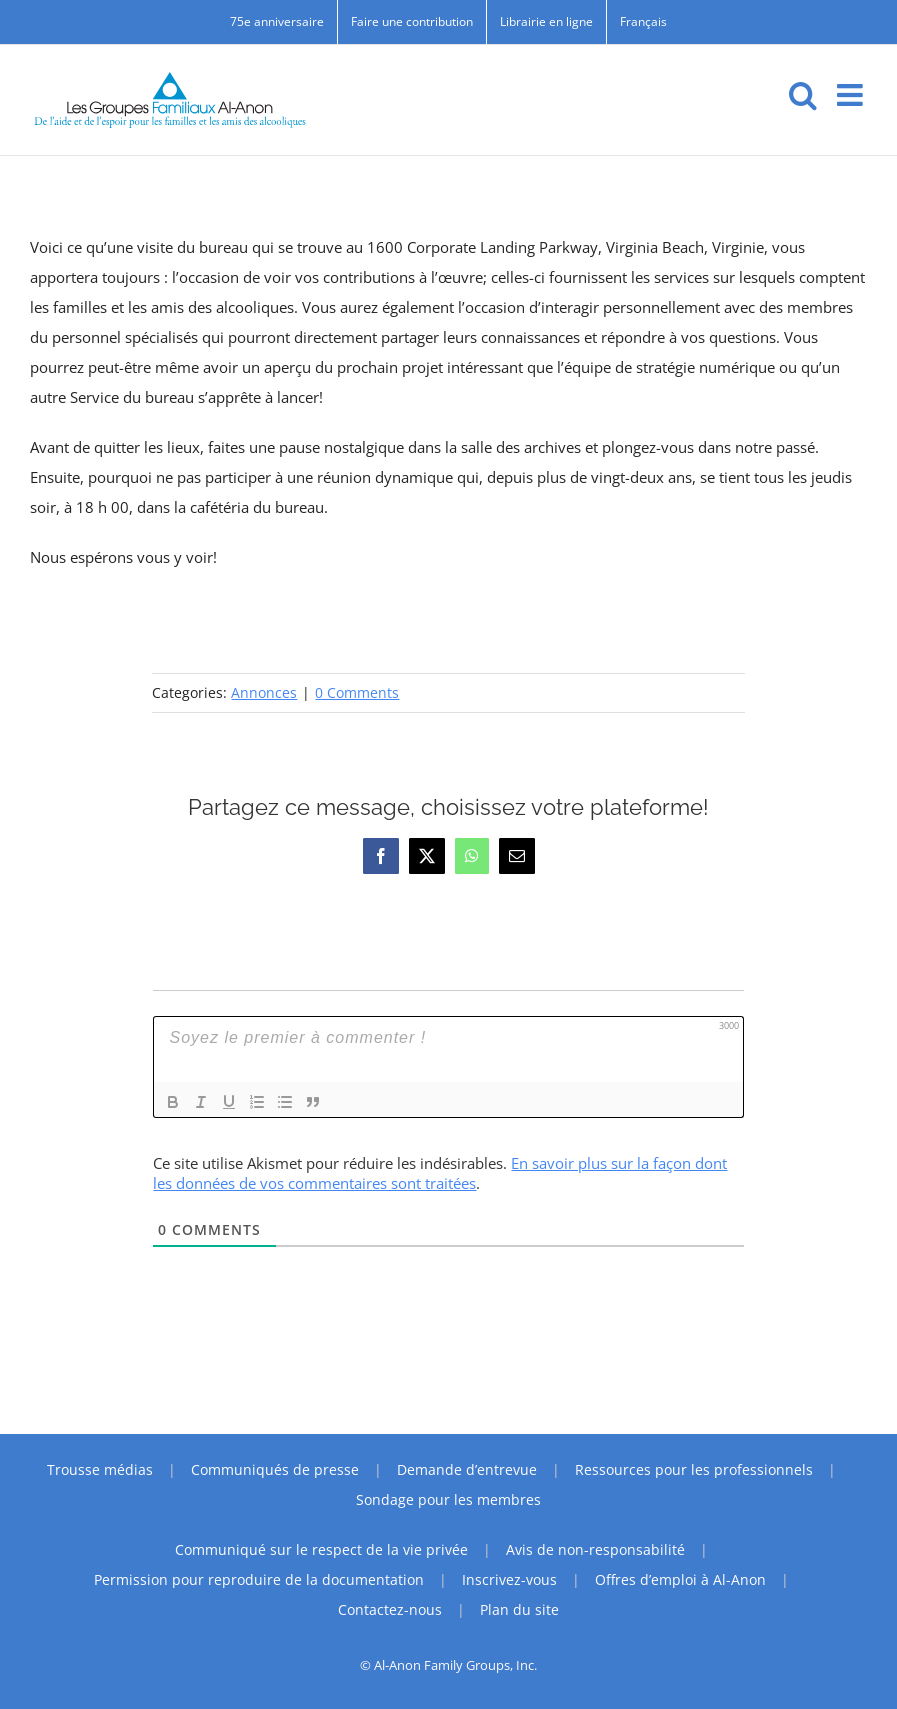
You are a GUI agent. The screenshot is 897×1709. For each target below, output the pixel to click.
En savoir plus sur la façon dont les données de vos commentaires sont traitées (440, 1173)
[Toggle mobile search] (803, 95)
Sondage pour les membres (448, 1499)
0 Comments (357, 692)
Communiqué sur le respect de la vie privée (321, 1549)
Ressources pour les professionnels (694, 1469)
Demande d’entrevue (467, 1469)
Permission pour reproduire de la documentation (259, 1579)
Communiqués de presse (275, 1469)
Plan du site (519, 1609)
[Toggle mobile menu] (852, 95)
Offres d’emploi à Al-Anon (680, 1579)
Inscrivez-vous (509, 1579)
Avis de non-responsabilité (595, 1549)
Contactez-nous (390, 1609)
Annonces (264, 692)
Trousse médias (100, 1469)
